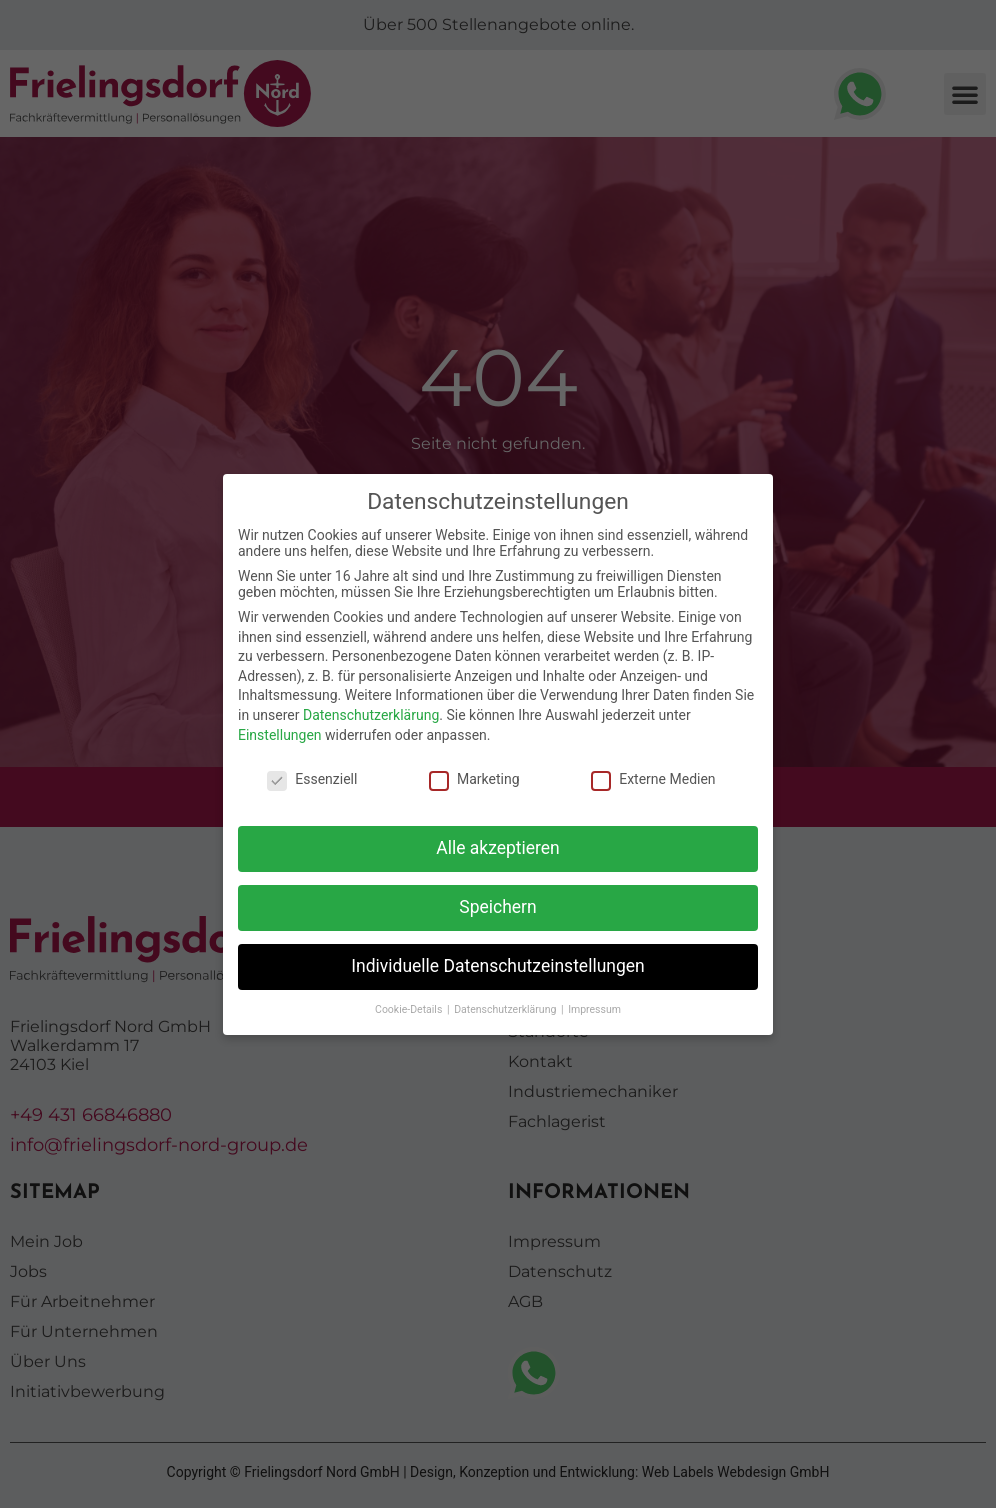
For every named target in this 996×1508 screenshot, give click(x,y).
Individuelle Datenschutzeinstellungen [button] (497, 966)
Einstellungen (280, 735)
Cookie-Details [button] (410, 1009)
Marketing (474, 779)
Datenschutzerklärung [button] (506, 1009)
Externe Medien (653, 779)
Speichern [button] (497, 907)
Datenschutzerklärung (371, 715)
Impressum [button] (594, 1009)
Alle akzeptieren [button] (498, 848)
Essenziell (312, 779)
